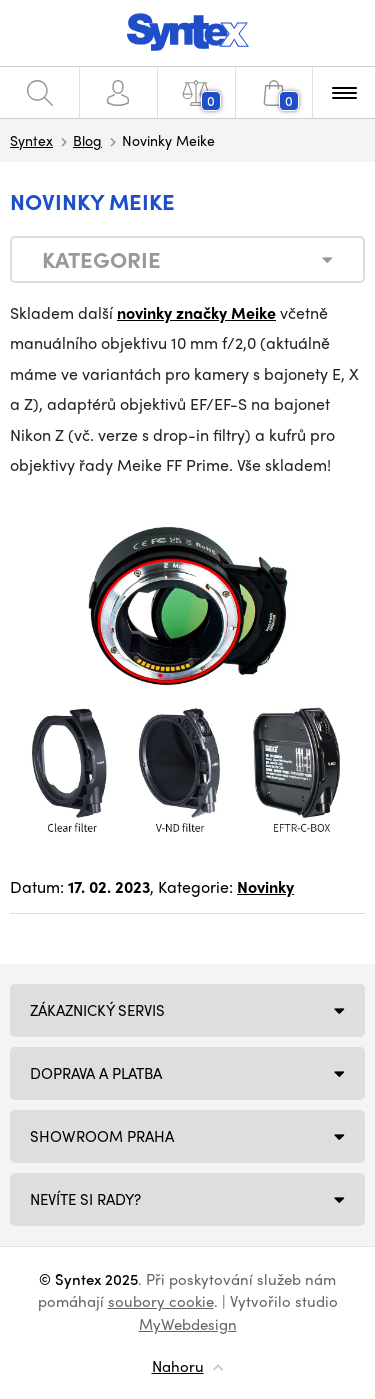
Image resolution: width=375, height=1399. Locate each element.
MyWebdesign (188, 1324)
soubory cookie (161, 1301)
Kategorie (101, 259)
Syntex (31, 140)
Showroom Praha (102, 1136)
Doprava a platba (96, 1073)
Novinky (265, 886)
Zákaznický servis (97, 1010)
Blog (87, 140)
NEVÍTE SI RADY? (85, 1199)
